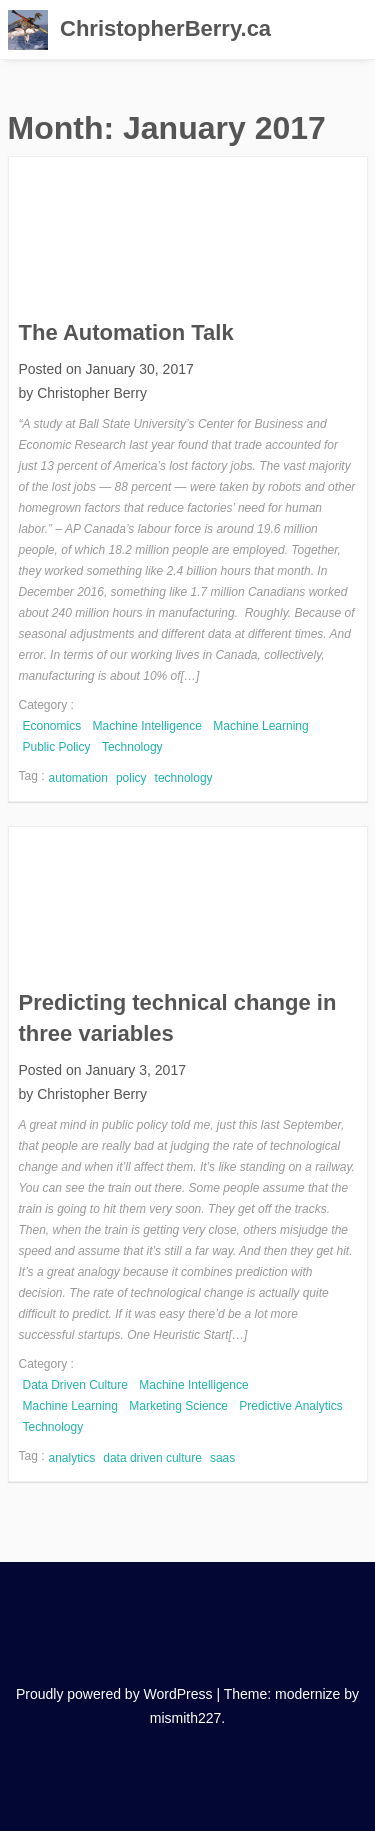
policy (131, 778)
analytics (72, 1458)
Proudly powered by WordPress (114, 1694)
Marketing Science (178, 1406)
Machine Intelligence (147, 726)
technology (184, 778)
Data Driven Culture (75, 1385)
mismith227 (186, 1718)
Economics (52, 726)
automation (78, 778)
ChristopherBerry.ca (165, 28)
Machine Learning (260, 726)
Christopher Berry (92, 393)
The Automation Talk (126, 332)
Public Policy (57, 747)
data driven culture (152, 1458)
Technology (132, 747)
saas (222, 1458)
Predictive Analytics (290, 1406)
